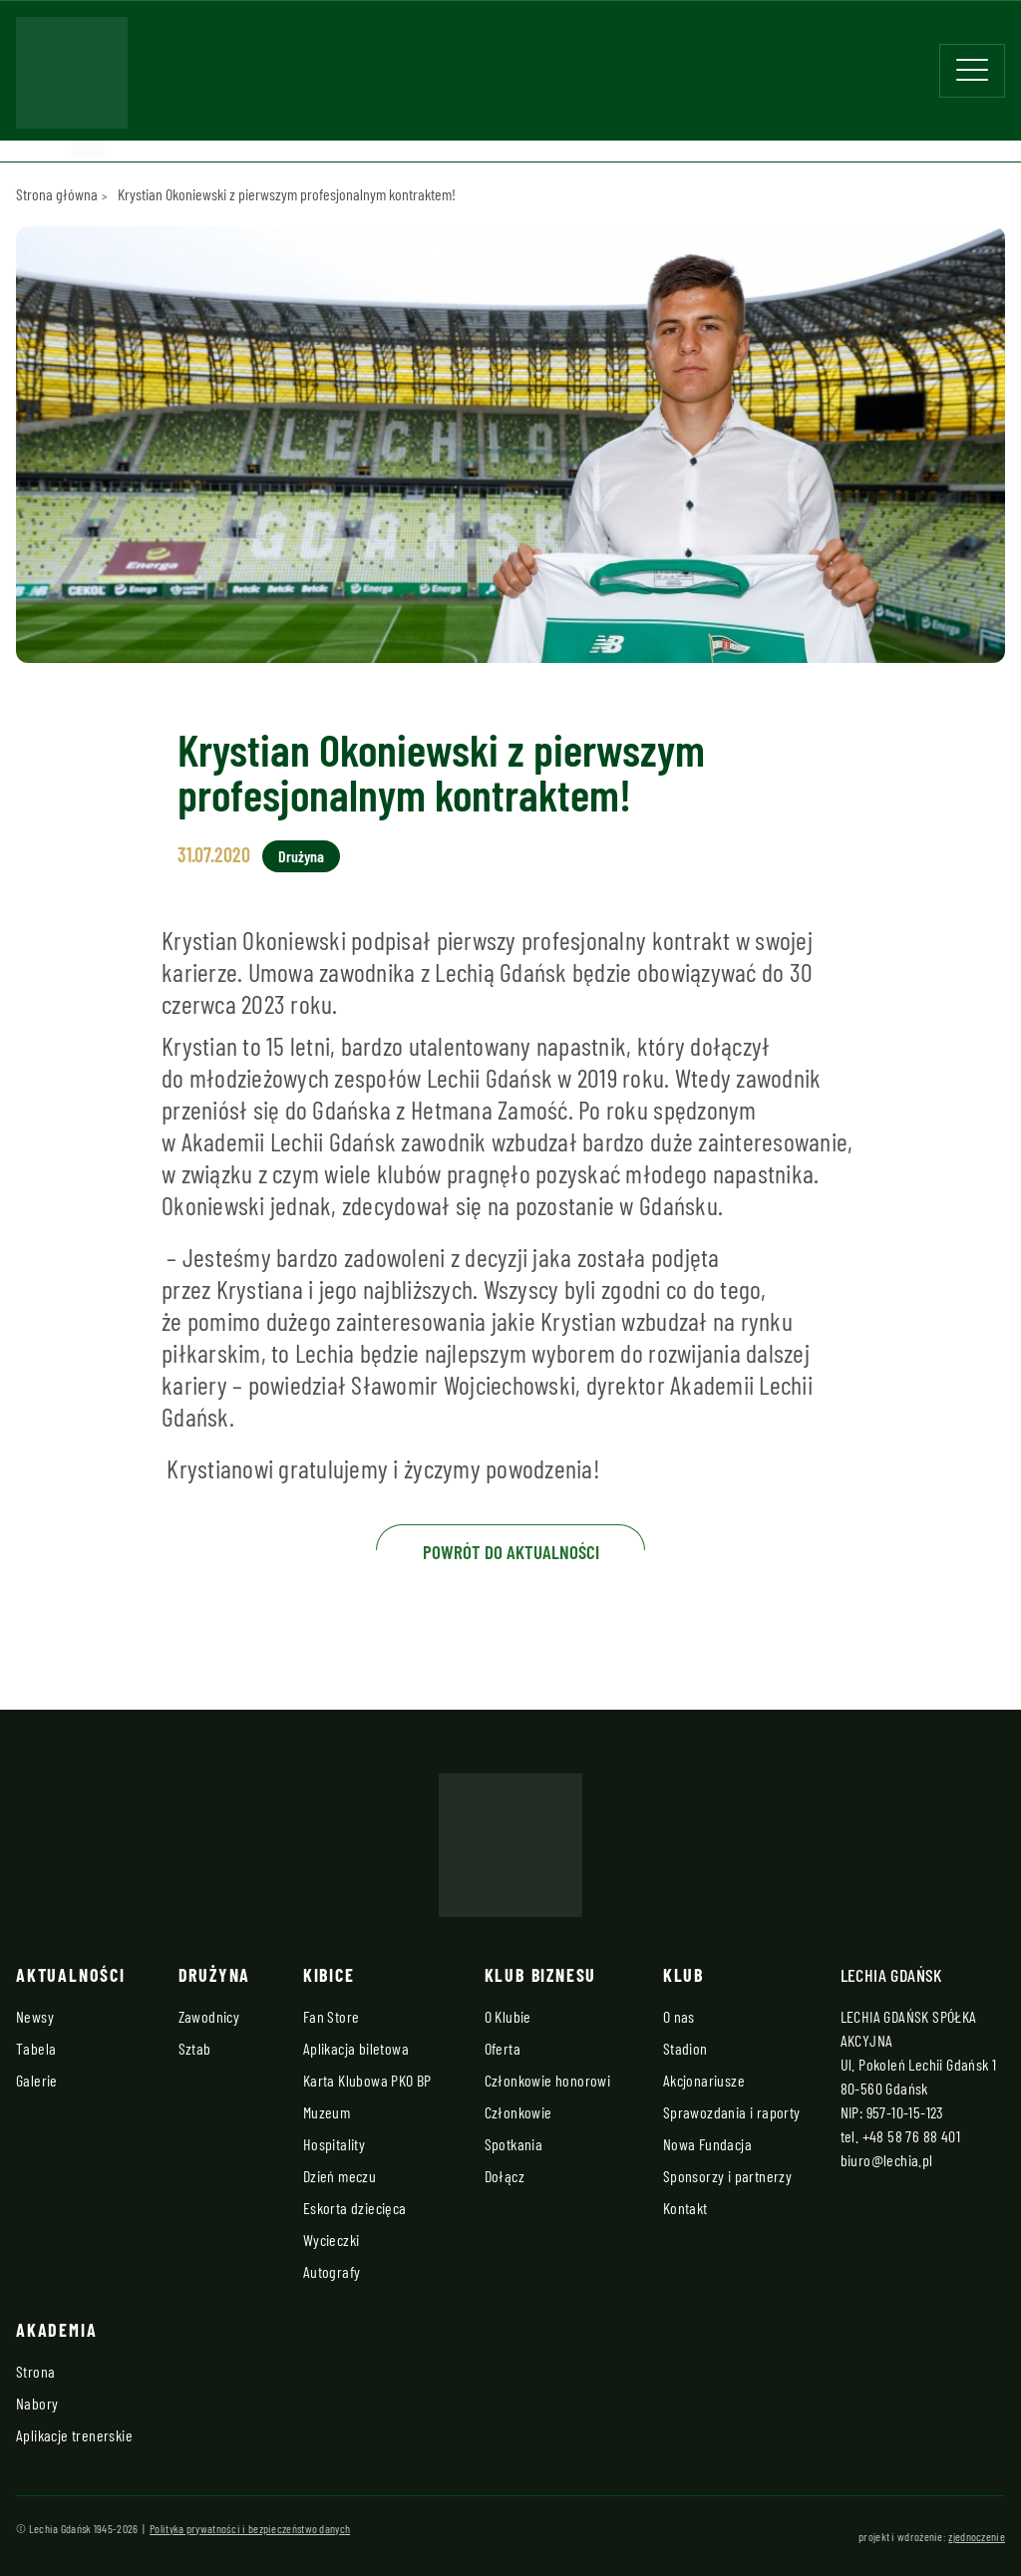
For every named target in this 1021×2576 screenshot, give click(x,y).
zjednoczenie (976, 2536)
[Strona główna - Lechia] (72, 79)
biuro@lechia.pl (887, 2159)
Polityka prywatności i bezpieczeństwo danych (250, 2528)
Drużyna (301, 855)
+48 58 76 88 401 (911, 2135)
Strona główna (57, 193)
